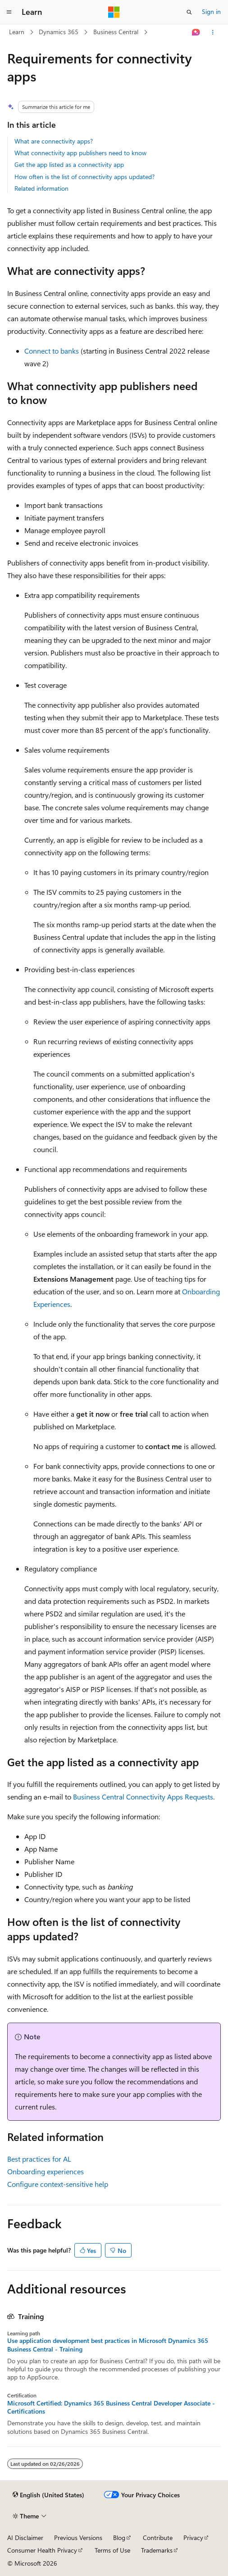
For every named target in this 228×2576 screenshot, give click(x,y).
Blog (119, 2537)
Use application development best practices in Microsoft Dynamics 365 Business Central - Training (107, 2345)
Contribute (158, 2537)
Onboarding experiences (45, 2171)
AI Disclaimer (25, 2537)
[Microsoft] (114, 12)
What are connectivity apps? (53, 141)
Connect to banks (51, 350)
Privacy (193, 2537)
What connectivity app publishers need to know (80, 152)
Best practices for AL (39, 2158)
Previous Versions (78, 2537)
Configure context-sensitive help (57, 2184)
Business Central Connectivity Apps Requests (143, 1796)
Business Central (115, 31)
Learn (16, 31)
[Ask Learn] (196, 32)
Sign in (211, 11)
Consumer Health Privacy (42, 2550)
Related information (41, 188)
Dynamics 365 (58, 31)
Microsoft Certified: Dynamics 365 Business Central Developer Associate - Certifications (111, 2407)
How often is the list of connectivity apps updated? (84, 176)
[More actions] (213, 32)
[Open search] (189, 12)
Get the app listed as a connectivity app (69, 164)
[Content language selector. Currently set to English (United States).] (48, 2495)
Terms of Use (112, 2550)
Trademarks (157, 2550)
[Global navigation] (9, 12)
